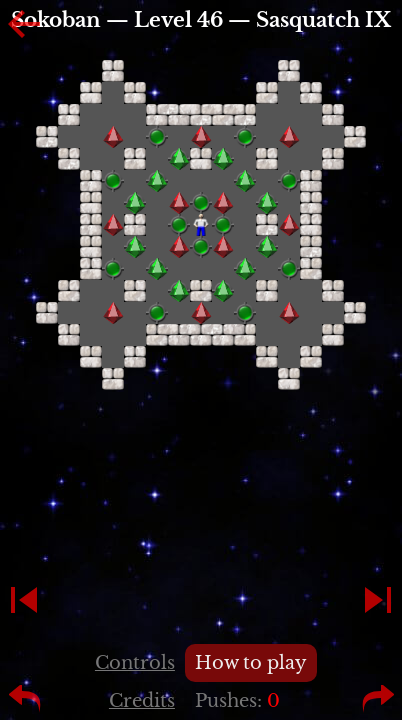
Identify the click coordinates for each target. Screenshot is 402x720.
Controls (135, 663)
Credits (142, 701)
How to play (251, 663)
